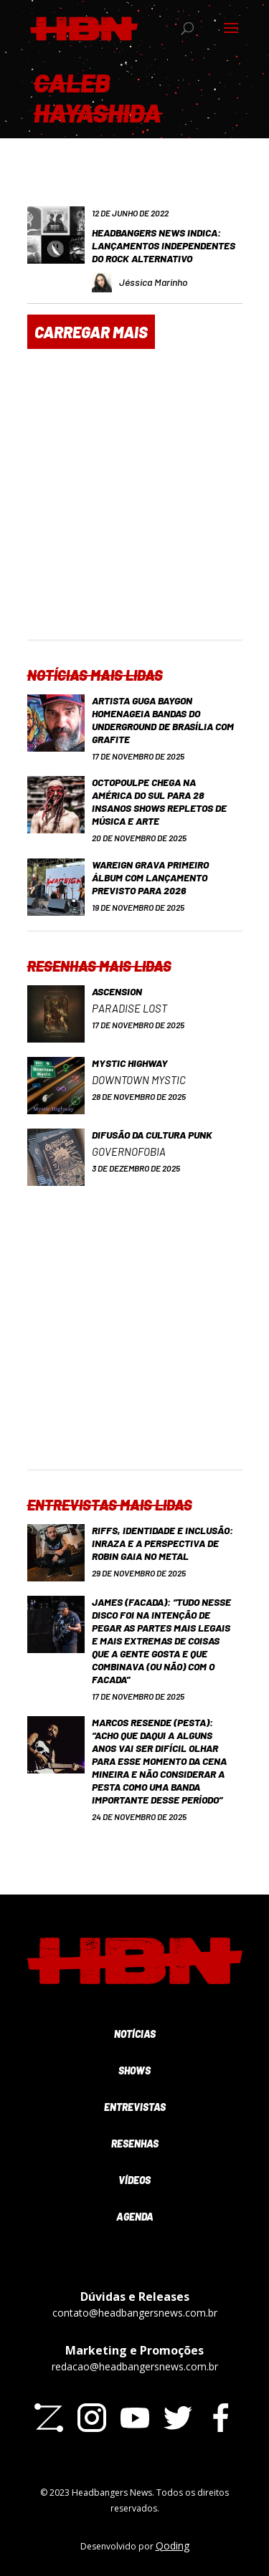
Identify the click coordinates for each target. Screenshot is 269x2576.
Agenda (135, 2217)
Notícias (135, 2034)
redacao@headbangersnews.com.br (135, 2366)
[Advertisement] (134, 504)
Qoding (172, 2545)
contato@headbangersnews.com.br (134, 2312)
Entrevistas (135, 2107)
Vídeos (134, 2180)
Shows (134, 2070)
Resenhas (135, 2143)
